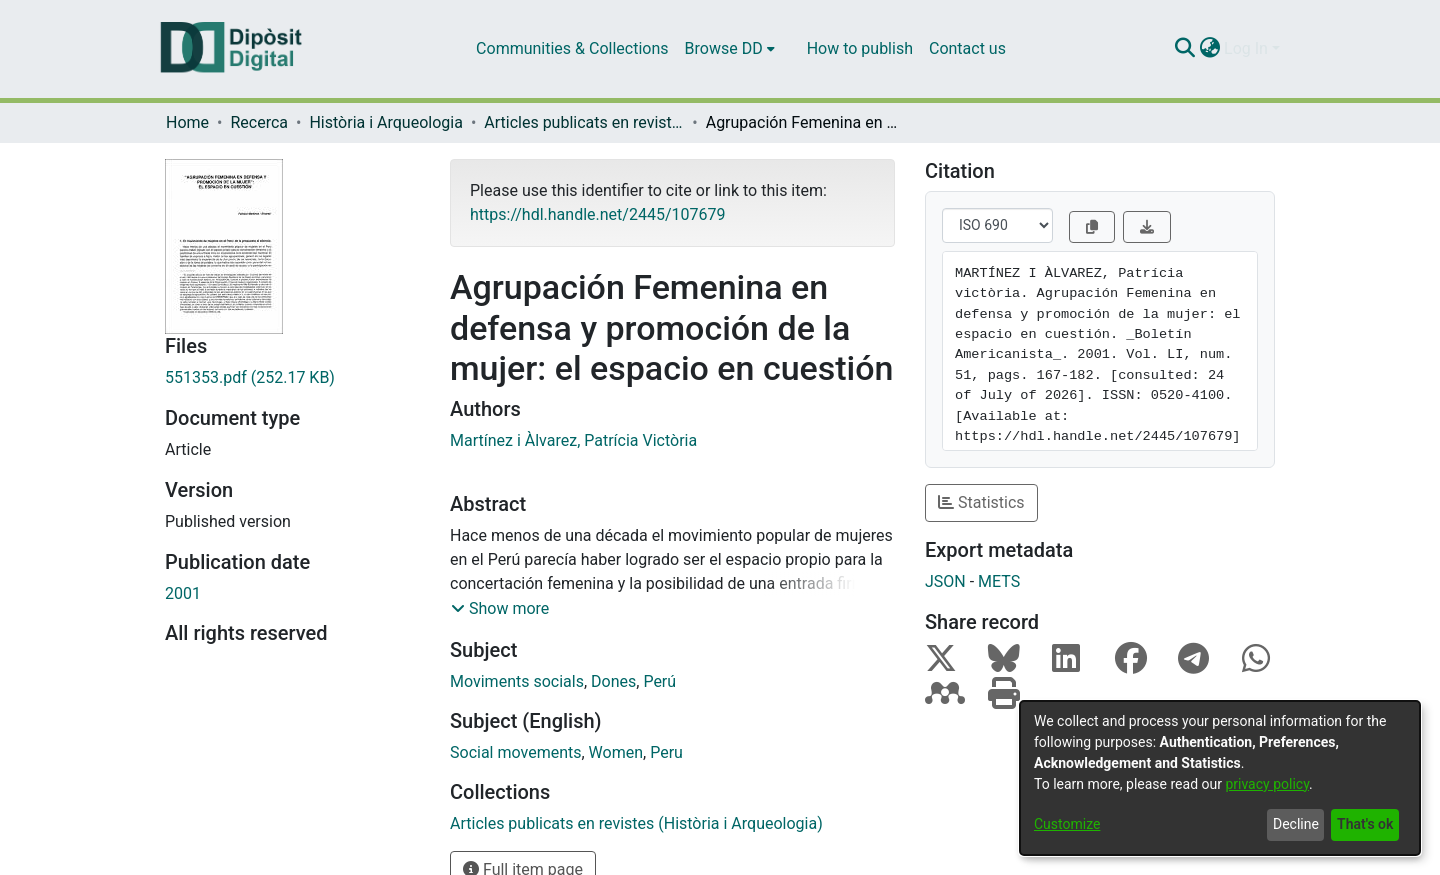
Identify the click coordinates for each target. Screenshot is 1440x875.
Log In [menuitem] (1246, 48)
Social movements (515, 752)
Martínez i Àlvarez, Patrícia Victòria (573, 440)
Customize (1067, 824)
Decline (1296, 824)
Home (187, 122)
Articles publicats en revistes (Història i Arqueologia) (584, 122)
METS (999, 581)
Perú (659, 681)
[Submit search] (1184, 49)
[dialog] (1220, 778)
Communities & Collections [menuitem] (572, 48)
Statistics (981, 502)
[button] (500, 609)
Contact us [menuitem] (967, 48)
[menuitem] (730, 49)
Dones (613, 681)
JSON (945, 581)
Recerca (259, 122)
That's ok (1365, 824)
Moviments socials (517, 681)
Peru (666, 752)
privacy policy (1267, 784)
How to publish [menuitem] (860, 48)
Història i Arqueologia (385, 122)
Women (616, 752)
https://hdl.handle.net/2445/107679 (597, 214)
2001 (183, 593)
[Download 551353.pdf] (292, 378)
